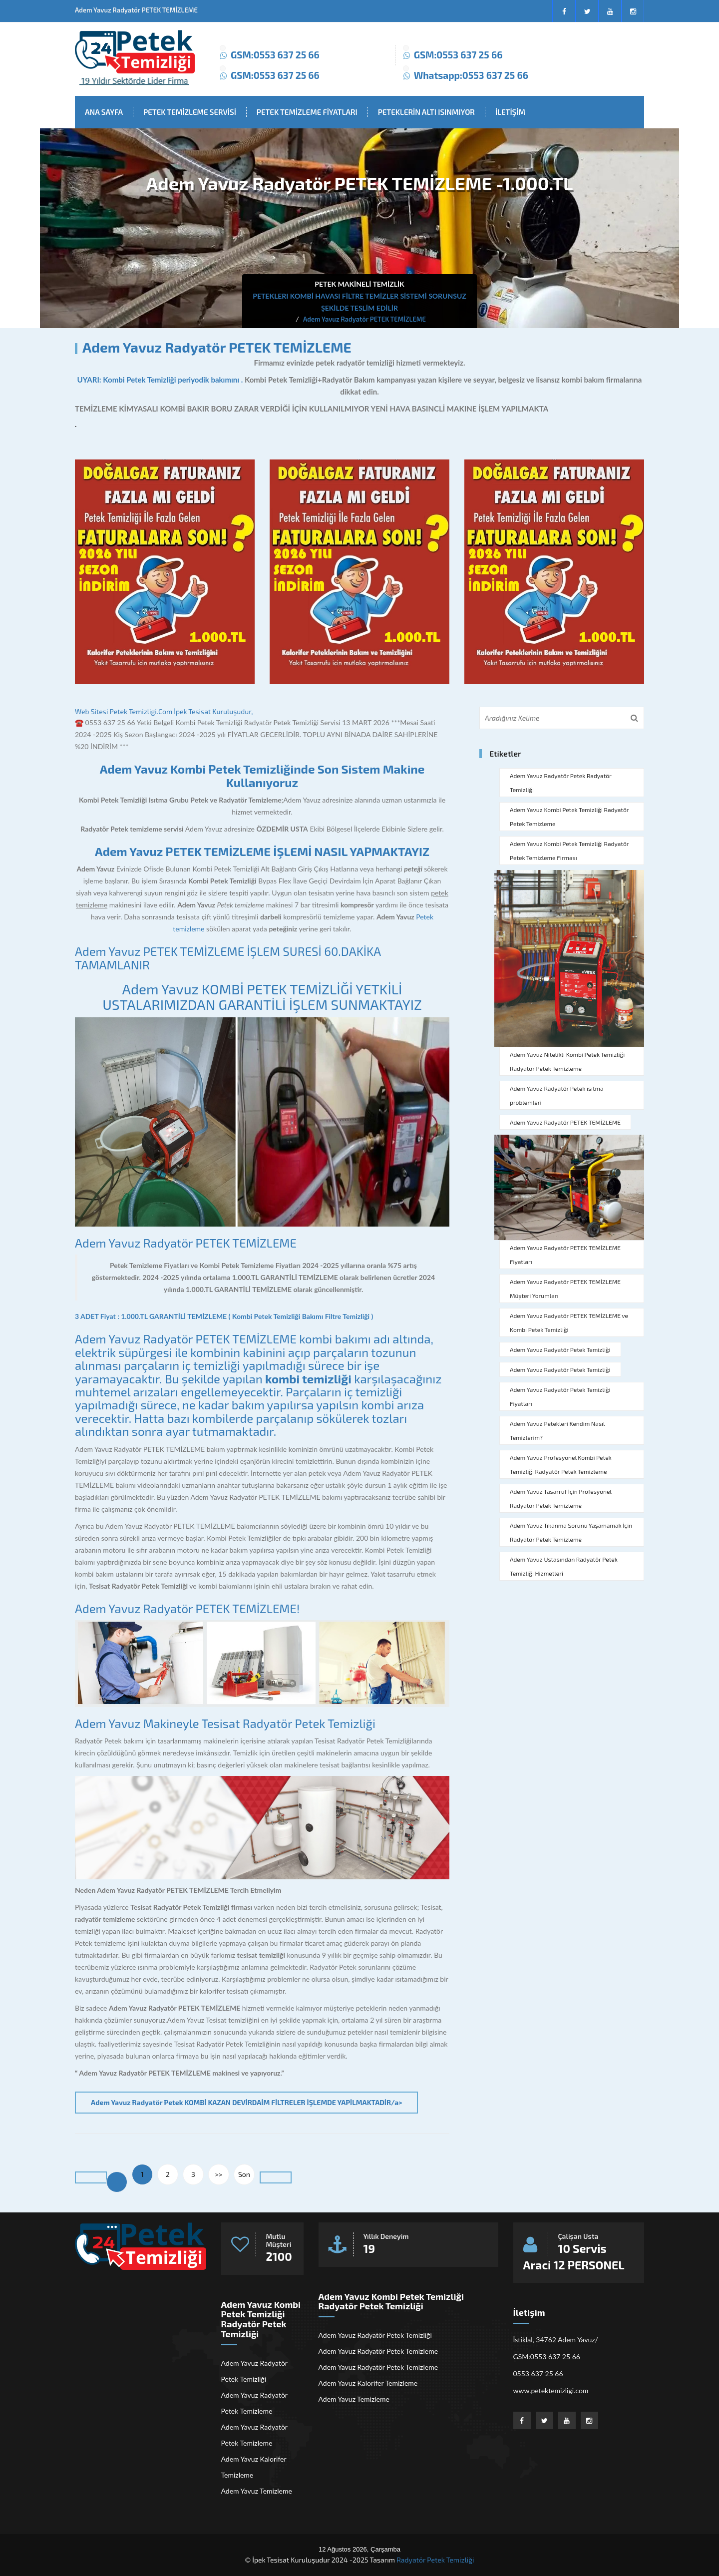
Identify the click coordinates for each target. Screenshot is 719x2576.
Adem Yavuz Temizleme (256, 2491)
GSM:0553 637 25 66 (275, 54)
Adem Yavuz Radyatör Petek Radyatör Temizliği (561, 782)
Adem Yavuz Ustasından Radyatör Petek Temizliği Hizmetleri (564, 1566)
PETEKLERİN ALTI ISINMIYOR (426, 111)
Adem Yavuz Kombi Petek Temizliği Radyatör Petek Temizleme (569, 816)
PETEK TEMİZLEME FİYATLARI (307, 111)
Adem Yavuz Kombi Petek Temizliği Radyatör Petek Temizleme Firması (569, 850)
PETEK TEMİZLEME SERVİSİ (189, 111)
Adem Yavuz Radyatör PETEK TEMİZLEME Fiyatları (565, 1254)
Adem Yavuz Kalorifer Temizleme (254, 2467)
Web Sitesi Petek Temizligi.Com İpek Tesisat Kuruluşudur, (164, 711)
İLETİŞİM (510, 111)
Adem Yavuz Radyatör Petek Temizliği (560, 1349)
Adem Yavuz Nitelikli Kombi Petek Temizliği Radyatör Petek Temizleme (567, 1061)
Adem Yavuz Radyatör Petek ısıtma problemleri (557, 1095)
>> (219, 2174)
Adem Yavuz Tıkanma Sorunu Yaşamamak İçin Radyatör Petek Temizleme (571, 1532)
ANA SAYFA (104, 111)
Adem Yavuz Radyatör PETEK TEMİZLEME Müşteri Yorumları (565, 1288)
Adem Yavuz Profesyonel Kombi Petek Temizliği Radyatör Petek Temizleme (561, 1464)
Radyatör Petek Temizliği (435, 2560)
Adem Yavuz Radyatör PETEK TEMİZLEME (186, 1243)
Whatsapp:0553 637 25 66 (471, 75)
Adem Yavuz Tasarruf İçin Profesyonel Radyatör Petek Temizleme (561, 1498)
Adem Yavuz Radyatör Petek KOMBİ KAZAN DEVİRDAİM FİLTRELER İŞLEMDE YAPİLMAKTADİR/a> (246, 2102)
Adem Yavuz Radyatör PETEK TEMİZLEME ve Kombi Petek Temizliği (569, 1322)
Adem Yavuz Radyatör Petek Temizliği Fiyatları (560, 1396)
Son (244, 2174)
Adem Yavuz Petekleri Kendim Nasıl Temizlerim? (557, 1430)
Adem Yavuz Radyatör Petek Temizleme (254, 2403)
